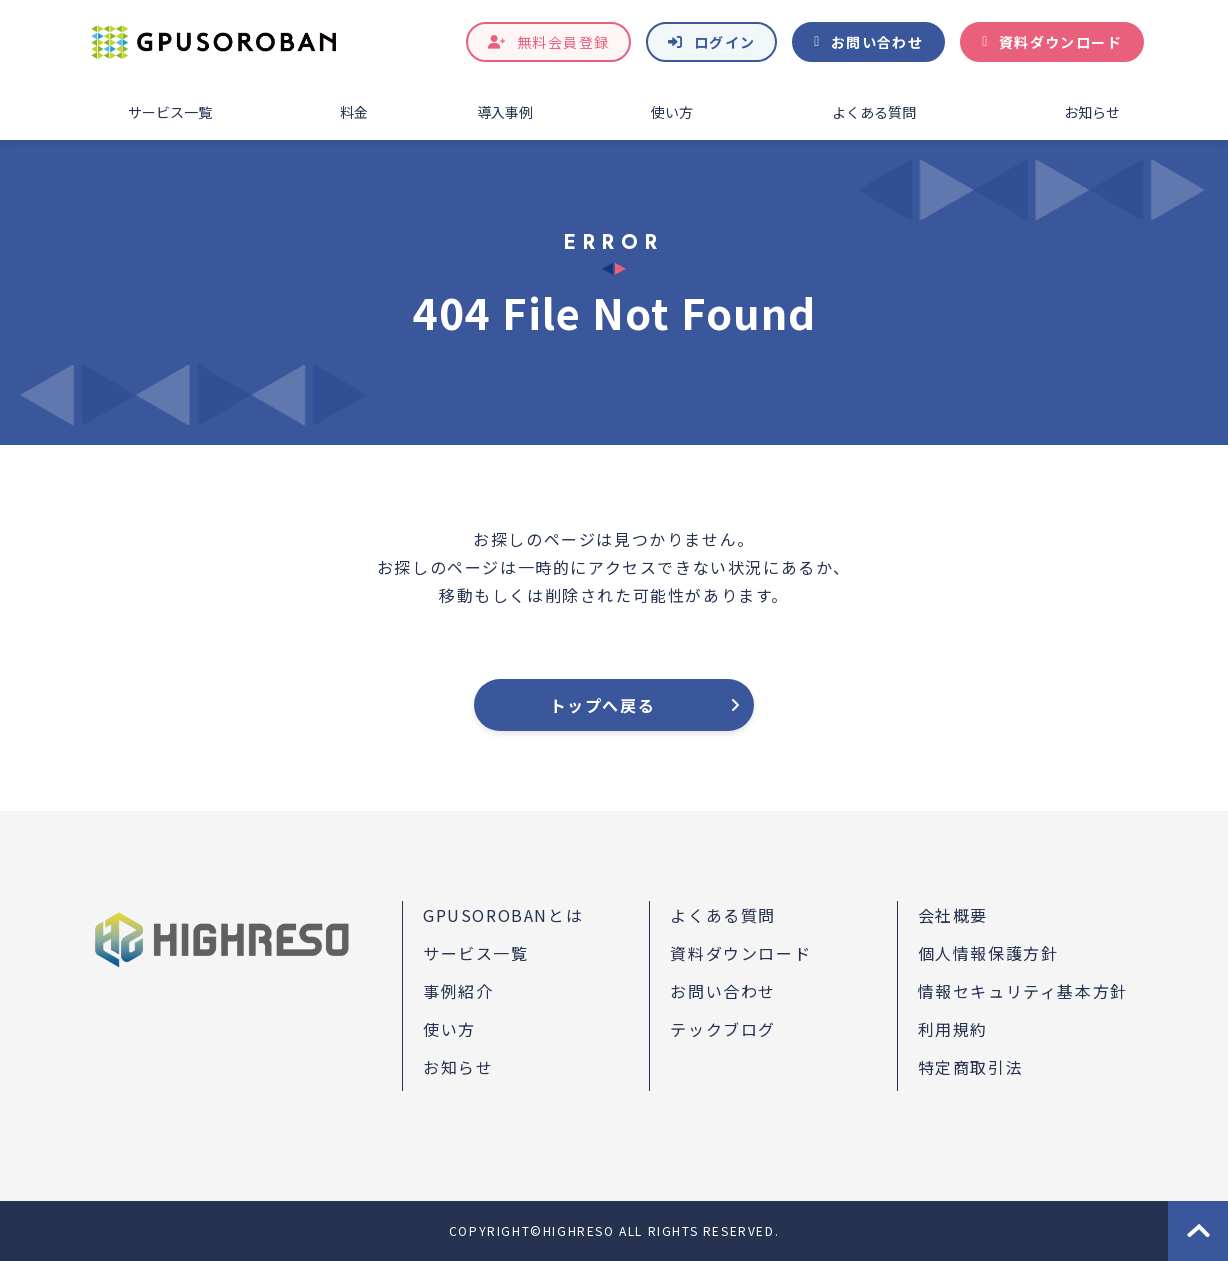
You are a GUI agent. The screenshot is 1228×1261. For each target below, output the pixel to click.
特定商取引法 (971, 1067)
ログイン (725, 42)
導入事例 (505, 112)
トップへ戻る (603, 705)
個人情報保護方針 (988, 953)
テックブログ (723, 1029)
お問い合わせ (877, 42)
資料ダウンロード (1060, 42)
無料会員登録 (563, 42)
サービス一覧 (170, 112)
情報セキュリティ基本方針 (1023, 991)
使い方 (672, 112)
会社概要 (953, 915)
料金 (354, 112)
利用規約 (953, 1029)
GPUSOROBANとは (503, 915)
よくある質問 (874, 112)
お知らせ (1092, 112)
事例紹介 (458, 991)
